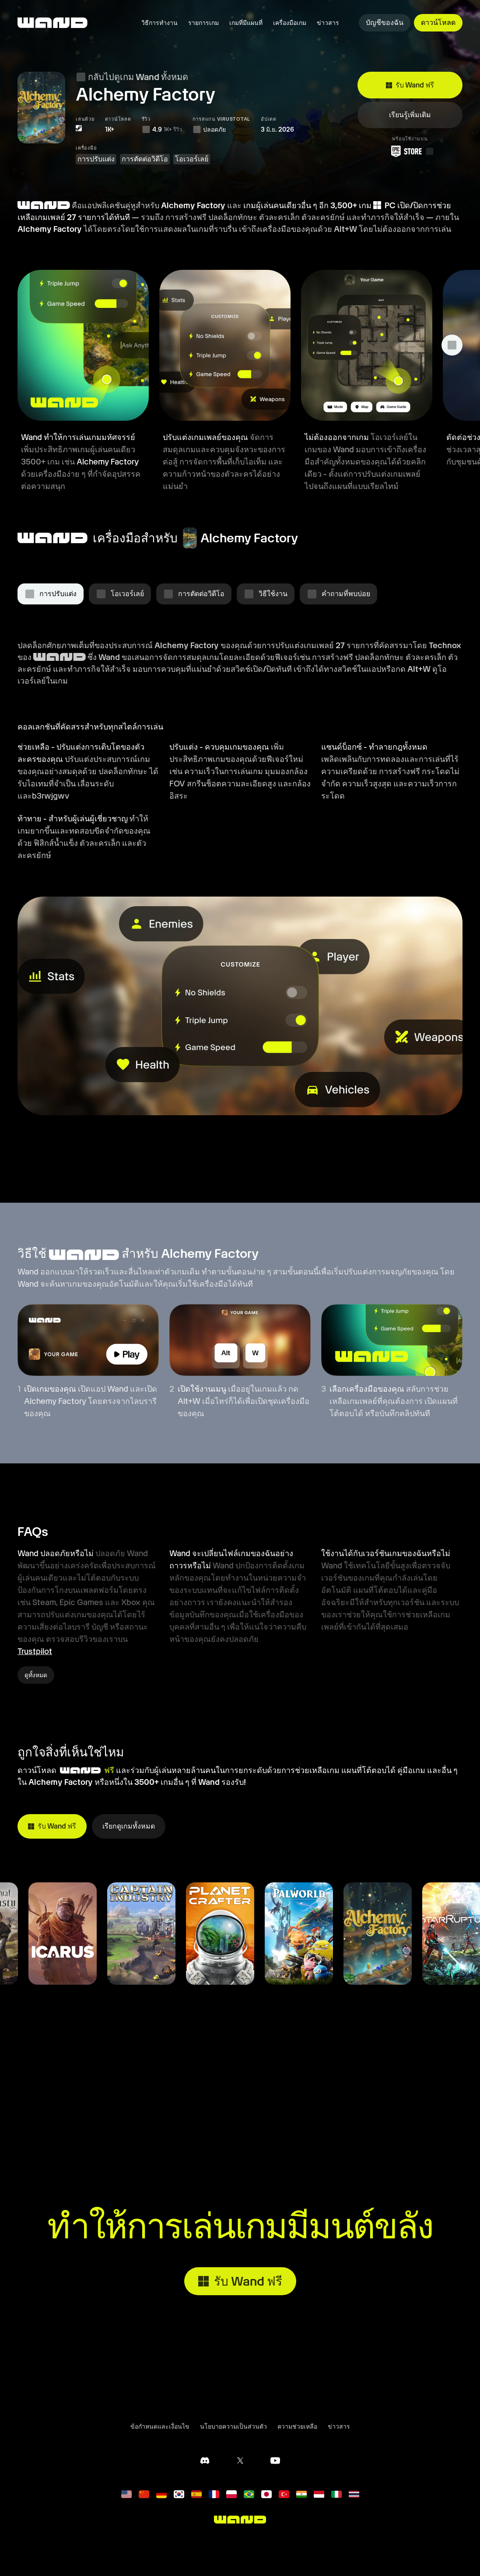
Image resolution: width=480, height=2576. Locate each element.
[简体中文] (144, 2494)
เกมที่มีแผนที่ (246, 22)
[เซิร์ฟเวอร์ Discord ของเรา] (205, 2460)
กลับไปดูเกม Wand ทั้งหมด (132, 77)
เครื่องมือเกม (289, 22)
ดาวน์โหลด (438, 22)
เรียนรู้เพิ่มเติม (410, 114)
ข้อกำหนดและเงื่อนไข (159, 2426)
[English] (126, 2494)
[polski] (231, 2494)
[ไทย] (354, 2494)
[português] (249, 2494)
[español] (196, 2494)
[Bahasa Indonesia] (319, 2494)
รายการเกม (203, 22)
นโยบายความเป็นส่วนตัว (233, 2426)
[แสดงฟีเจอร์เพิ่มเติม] (451, 345)
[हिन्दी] (301, 2494)
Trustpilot (35, 1651)
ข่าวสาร (328, 22)
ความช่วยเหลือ (297, 2426)
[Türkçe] (284, 2494)
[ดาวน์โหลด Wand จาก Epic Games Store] (410, 151)
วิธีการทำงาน (159, 22)
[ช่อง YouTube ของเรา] (275, 2460)
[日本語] (266, 2494)
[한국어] (179, 2494)
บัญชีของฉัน (384, 22)
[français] (214, 2494)
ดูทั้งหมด (36, 1675)
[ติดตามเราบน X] (240, 2460)
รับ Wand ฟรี (410, 84)
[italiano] (336, 2494)
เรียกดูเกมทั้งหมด (128, 1826)
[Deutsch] (161, 2494)
